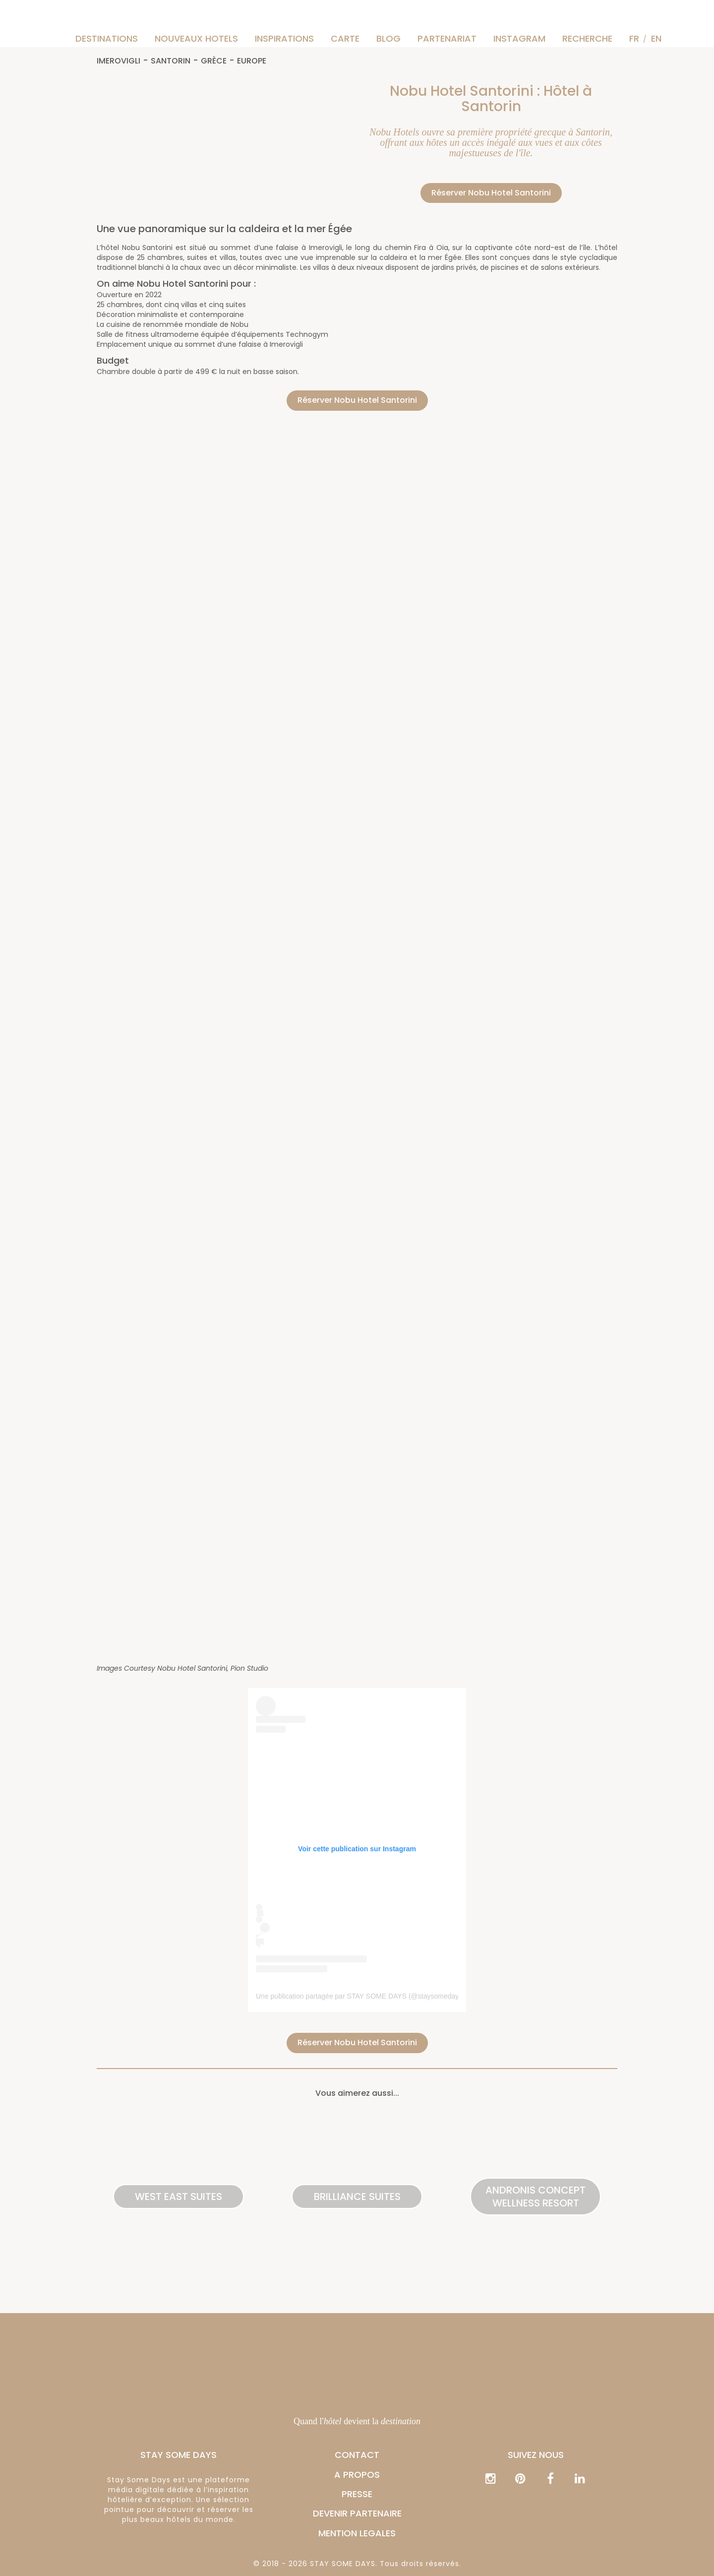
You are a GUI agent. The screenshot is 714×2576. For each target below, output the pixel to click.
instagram (519, 38)
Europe (251, 61)
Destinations (106, 38)
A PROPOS (357, 2474)
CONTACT (357, 2454)
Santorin (170, 61)
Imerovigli (118, 61)
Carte (345, 38)
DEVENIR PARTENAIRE (357, 2513)
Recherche (587, 38)
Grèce (214, 61)
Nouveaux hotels (196, 38)
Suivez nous (536, 2454)
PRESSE (357, 2494)
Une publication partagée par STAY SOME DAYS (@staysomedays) (360, 1996)
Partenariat (446, 38)
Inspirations (284, 38)
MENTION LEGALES (357, 2533)
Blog (388, 38)
